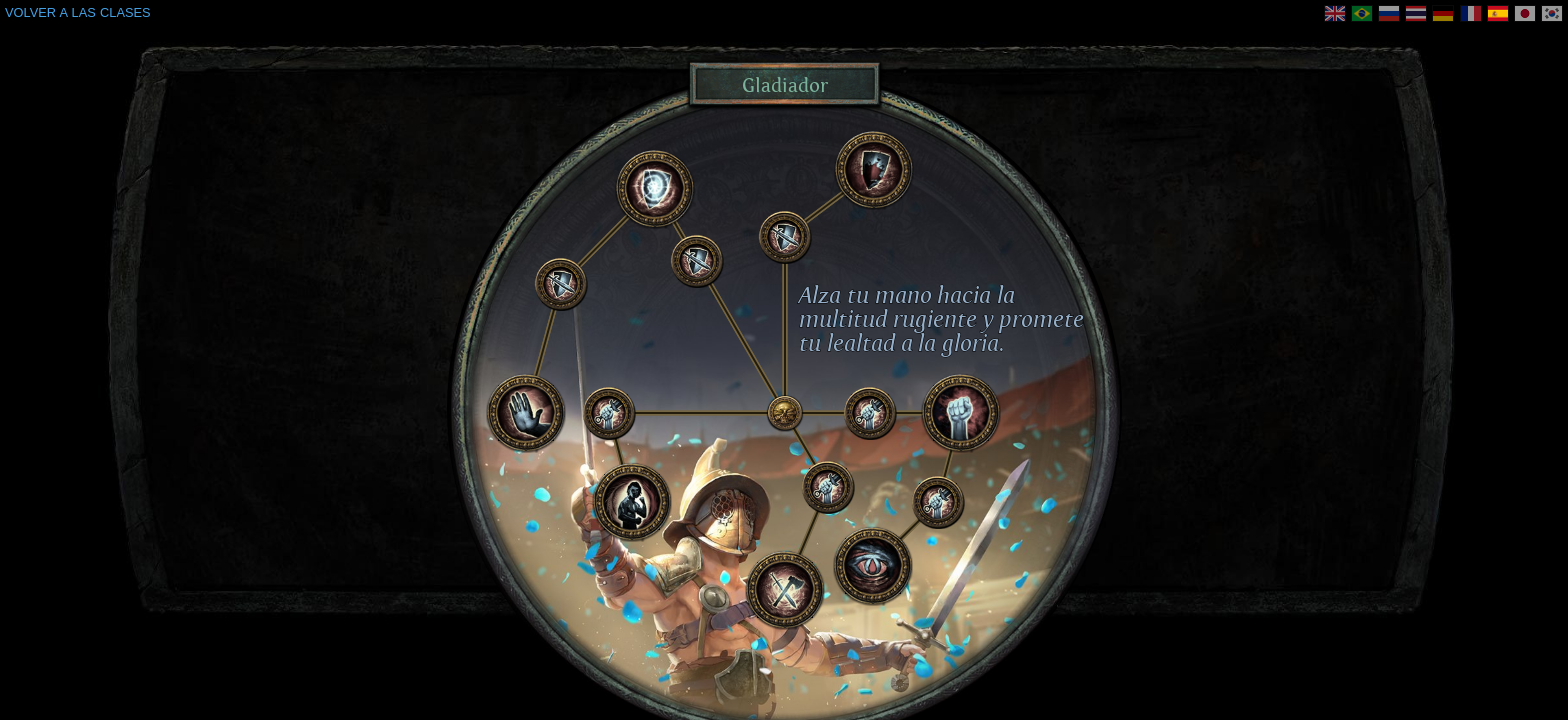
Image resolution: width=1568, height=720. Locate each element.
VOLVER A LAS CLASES (78, 12)
